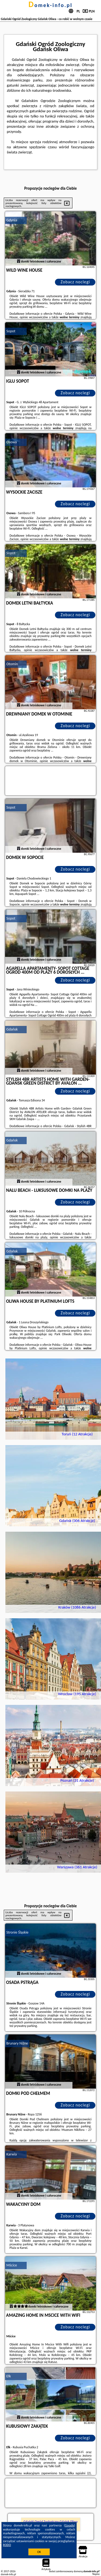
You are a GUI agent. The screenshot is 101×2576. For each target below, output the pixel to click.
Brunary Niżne (17, 2043)
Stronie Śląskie (17, 1932)
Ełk (8, 2376)
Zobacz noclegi (75, 281)
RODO (7, 2545)
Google (69, 2525)
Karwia (11, 2154)
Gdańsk (12, 1029)
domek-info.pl (50, 5)
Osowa (11, 442)
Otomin (12, 664)
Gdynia (11, 220)
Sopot (10, 331)
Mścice (11, 2265)
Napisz (96, 2574)
